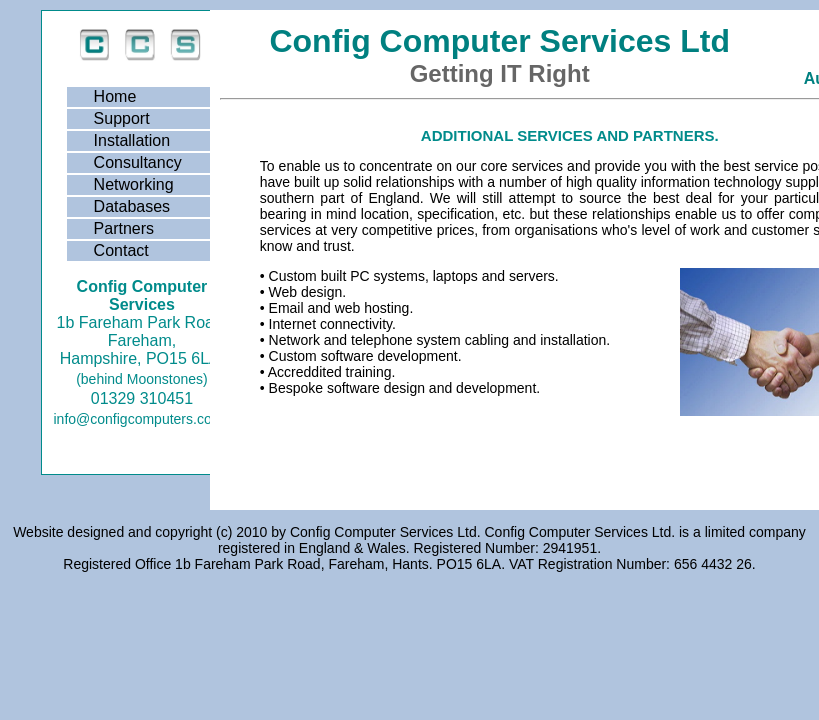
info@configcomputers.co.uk (142, 419)
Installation (132, 140)
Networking (134, 184)
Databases (132, 206)
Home (115, 96)
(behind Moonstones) (142, 379)
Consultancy (138, 162)
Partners (124, 228)
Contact (121, 250)
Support (122, 118)
